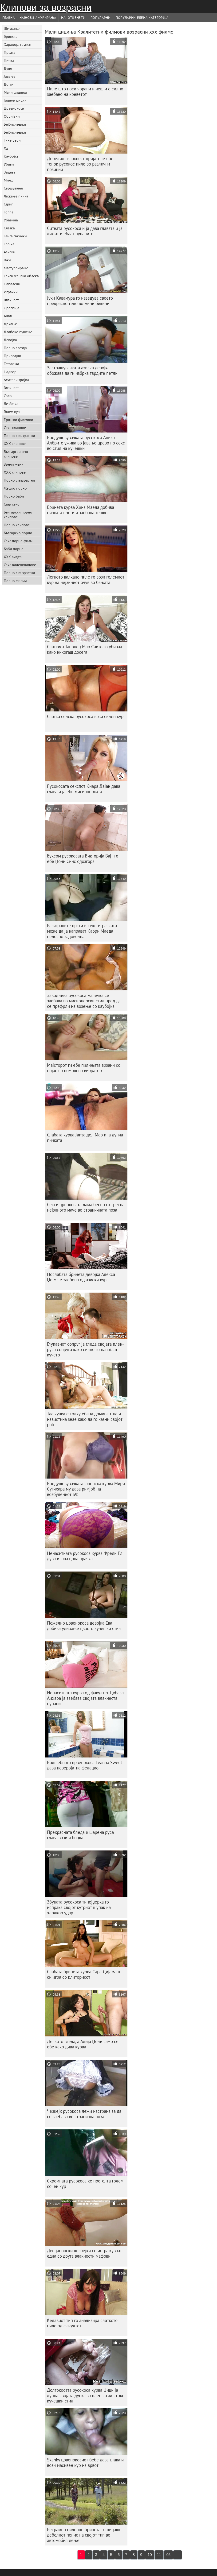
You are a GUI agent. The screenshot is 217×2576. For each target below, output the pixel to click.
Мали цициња (15, 92)
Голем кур (12, 411)
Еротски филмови (18, 419)
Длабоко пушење (18, 331)
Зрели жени (14, 464)
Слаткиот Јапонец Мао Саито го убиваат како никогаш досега (85, 649)
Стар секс (11, 504)
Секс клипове (15, 427)
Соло (8, 395)
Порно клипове (17, 524)
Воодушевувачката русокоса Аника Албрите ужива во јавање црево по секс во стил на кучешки (86, 443)
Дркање (10, 323)
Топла (8, 212)
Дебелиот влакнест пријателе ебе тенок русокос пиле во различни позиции (80, 164)
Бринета (10, 36)
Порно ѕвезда (15, 347)
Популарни (101, 17)
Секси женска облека (21, 276)
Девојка (10, 339)
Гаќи (7, 260)
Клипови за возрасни (45, 7)
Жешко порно (15, 488)
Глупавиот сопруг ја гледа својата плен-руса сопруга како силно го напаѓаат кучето (85, 1349)
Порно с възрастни (19, 435)
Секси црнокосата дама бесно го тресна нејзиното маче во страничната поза (85, 1207)
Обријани (12, 116)
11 (159, 2555)
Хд (6, 148)
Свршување (13, 188)
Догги (8, 84)
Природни (12, 355)
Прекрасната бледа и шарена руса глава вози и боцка (80, 1834)
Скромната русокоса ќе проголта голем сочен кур (85, 2183)
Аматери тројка (16, 379)
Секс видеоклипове (20, 564)
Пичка (9, 60)
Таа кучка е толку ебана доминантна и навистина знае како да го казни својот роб (84, 1419)
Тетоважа (11, 363)
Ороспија (11, 307)
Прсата (9, 52)
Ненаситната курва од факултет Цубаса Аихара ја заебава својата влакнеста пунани (85, 1698)
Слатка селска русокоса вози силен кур (85, 716)
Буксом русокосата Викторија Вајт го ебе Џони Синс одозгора (82, 858)
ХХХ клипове (15, 443)
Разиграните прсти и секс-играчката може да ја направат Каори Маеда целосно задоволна (82, 931)
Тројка (9, 244)
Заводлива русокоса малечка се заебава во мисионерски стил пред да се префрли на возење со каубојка (84, 1001)
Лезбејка (11, 403)
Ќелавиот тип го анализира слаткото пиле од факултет (82, 2323)
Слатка (9, 228)
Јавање (9, 76)
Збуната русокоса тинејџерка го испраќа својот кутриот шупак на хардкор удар (79, 1907)
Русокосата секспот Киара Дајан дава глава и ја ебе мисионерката (83, 788)
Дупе (8, 68)
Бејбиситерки (15, 124)
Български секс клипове (16, 454)
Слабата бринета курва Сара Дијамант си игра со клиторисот (84, 1974)
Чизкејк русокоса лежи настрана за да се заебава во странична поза (84, 2113)
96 (168, 2555)
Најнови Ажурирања (38, 17)
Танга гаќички (15, 236)
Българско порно (18, 532)
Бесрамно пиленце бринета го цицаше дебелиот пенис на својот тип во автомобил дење (84, 2535)
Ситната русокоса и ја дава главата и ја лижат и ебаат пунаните (84, 230)
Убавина (11, 220)
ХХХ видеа (13, 556)
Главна (8, 17)
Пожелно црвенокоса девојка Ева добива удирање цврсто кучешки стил (84, 1625)
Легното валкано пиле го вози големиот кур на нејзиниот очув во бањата (85, 579)
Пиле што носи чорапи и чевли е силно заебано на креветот (85, 91)
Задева (10, 172)
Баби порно (14, 548)
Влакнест (11, 299)
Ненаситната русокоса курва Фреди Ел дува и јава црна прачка (84, 1555)
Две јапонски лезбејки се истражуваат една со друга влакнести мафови (84, 2253)
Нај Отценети (73, 17)
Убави (9, 164)
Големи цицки (15, 100)
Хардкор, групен (17, 44)
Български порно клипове (18, 514)
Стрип (8, 204)
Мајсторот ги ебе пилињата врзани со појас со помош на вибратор (83, 1067)
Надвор (10, 371)
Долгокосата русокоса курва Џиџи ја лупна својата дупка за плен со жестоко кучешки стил (85, 2395)
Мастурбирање (16, 268)
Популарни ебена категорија (142, 17)
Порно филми (15, 580)
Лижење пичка (16, 196)
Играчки (11, 292)
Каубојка (11, 156)
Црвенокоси (14, 108)
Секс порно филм (18, 540)
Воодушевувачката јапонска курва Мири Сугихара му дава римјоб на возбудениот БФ (86, 1489)
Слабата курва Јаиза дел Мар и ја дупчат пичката (86, 1137)
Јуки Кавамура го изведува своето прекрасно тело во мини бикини (80, 300)
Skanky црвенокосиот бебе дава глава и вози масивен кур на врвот (85, 2462)
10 (150, 2555)
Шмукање (12, 28)
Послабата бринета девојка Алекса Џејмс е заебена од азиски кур (81, 1276)
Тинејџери (12, 140)
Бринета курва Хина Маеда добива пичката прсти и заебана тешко (80, 509)
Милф (8, 180)
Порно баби (14, 496)
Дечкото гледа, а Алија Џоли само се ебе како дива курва (82, 2044)
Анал (8, 315)
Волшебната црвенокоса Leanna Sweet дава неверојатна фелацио (84, 1765)
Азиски (9, 252)
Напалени (12, 284)
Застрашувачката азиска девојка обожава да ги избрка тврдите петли (82, 370)
